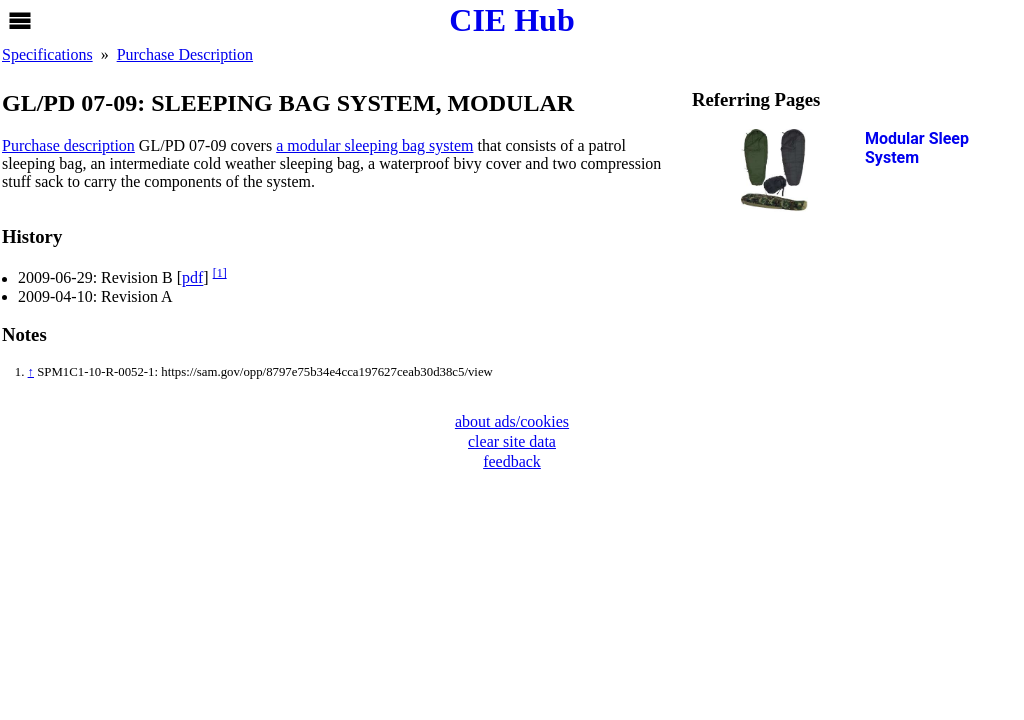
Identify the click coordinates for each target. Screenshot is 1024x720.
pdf (192, 278)
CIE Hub (511, 20)
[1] (220, 273)
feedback (512, 461)
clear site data (512, 441)
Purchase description (68, 145)
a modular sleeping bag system (374, 145)
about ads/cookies (512, 421)
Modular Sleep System (917, 148)
